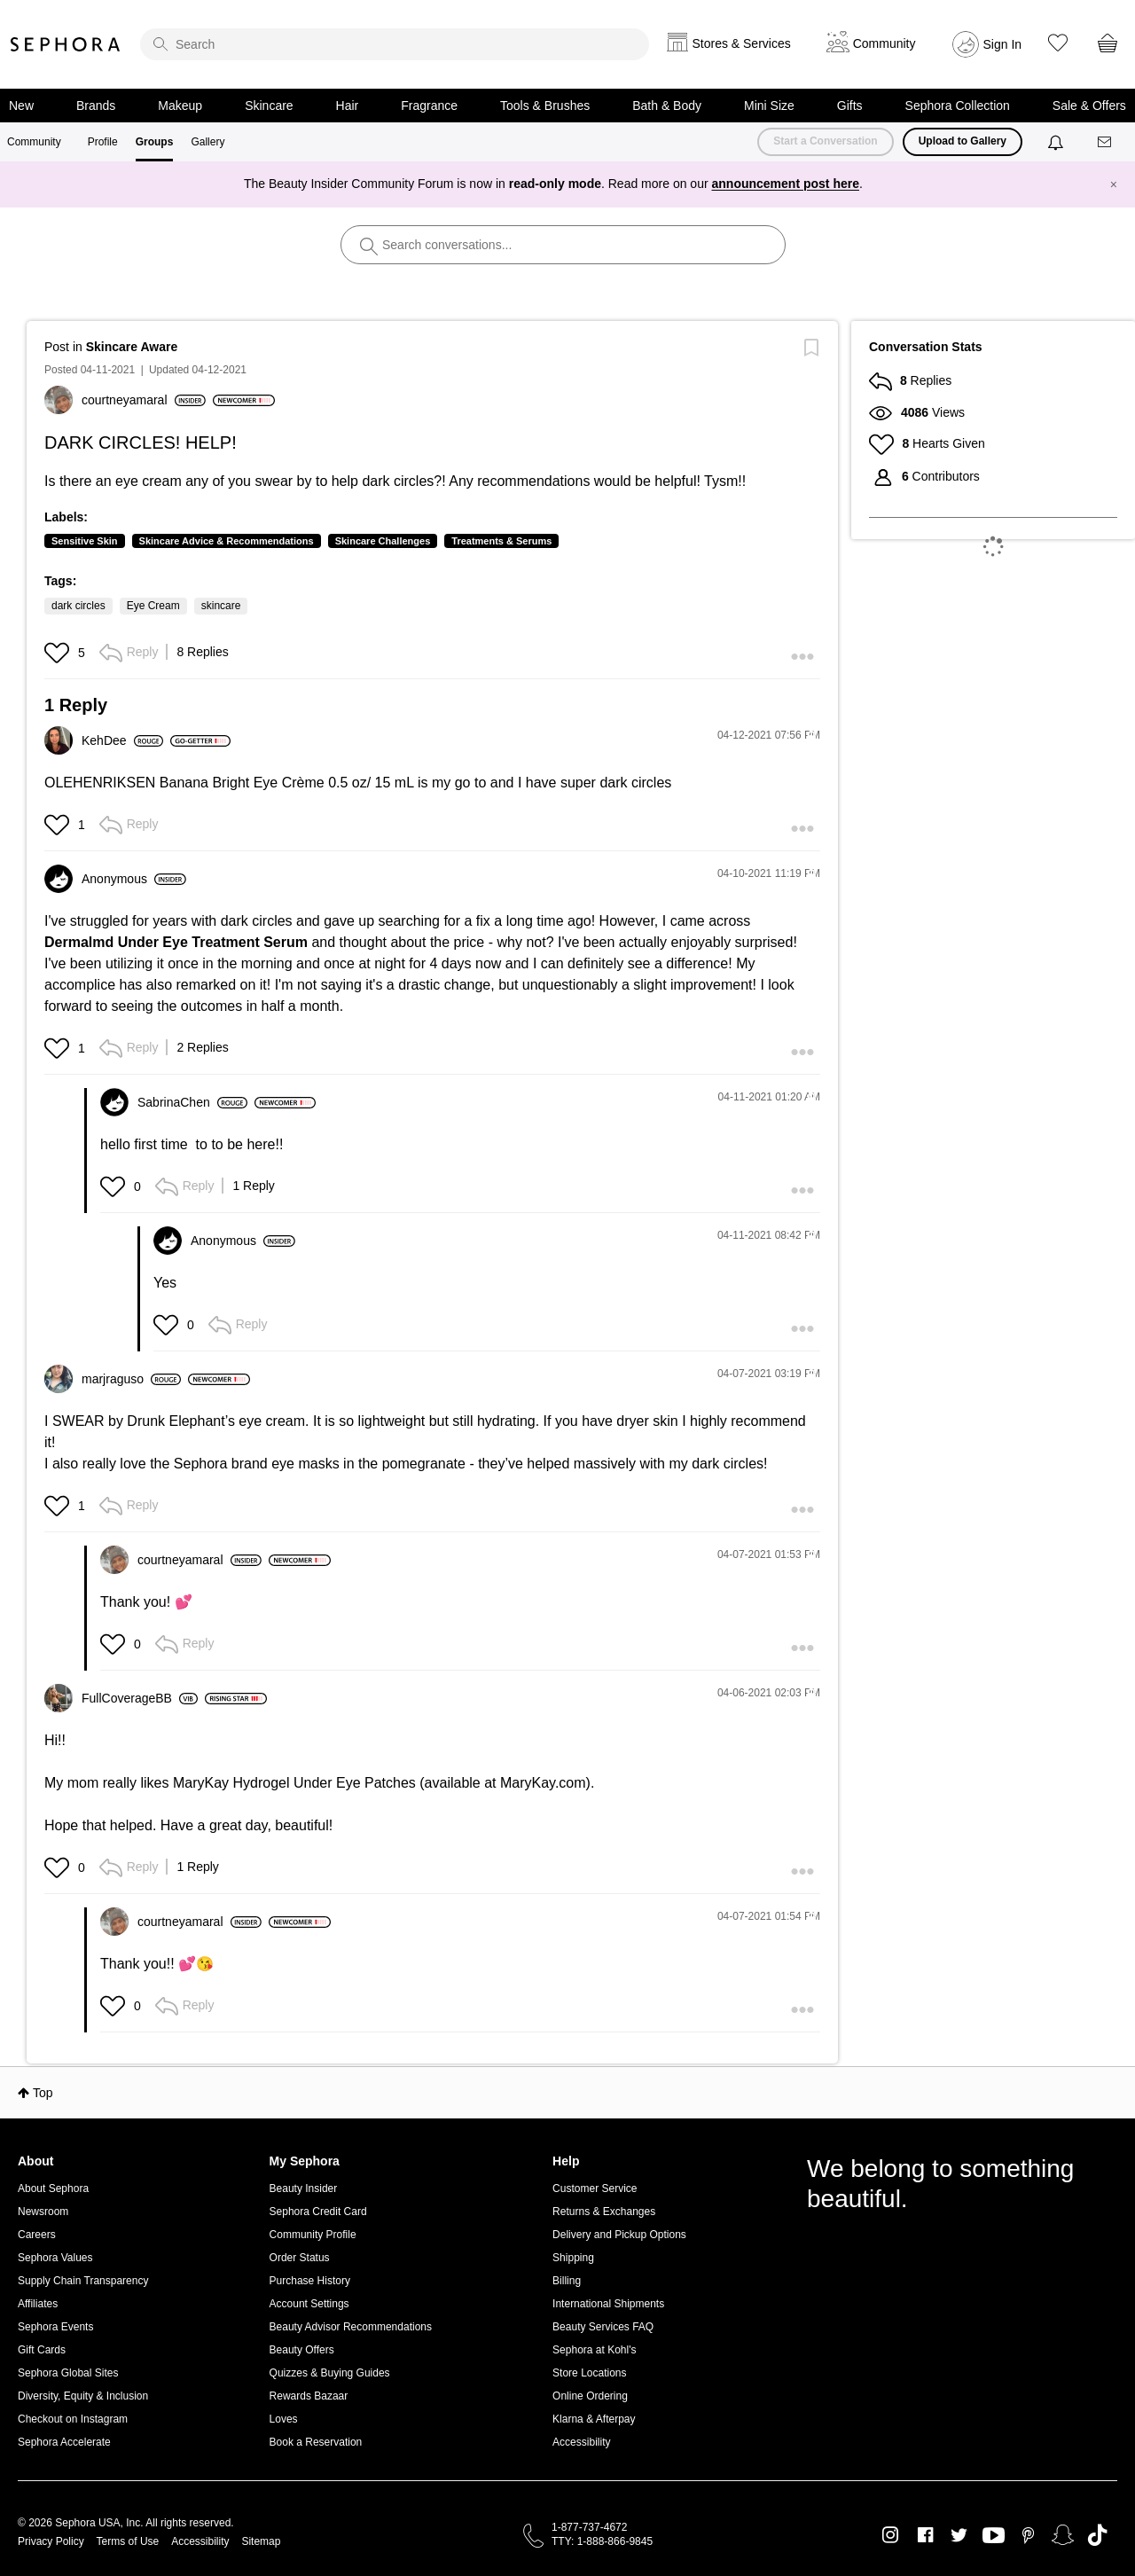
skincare (221, 605)
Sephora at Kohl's (594, 2350)
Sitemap (260, 2541)
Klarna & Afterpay (593, 2419)
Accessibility (581, 2442)
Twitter (959, 2535)
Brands (95, 105)
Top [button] (43, 2093)
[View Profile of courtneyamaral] (144, 400)
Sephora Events (55, 2327)
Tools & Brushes (545, 105)
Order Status (300, 2257)
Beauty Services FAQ (603, 2327)
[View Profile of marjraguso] (131, 1379)
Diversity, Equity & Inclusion (83, 2396)
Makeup (180, 105)
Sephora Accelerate (64, 2442)
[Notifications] (1057, 142)
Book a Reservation (316, 2442)
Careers (37, 2234)
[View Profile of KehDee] (122, 740)
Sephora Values (55, 2257)
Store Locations (589, 2373)
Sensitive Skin (84, 541)
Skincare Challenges (383, 541)
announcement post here (785, 183)
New (21, 105)
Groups (155, 142)
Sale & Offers (1089, 105)
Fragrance (429, 105)
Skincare (269, 105)
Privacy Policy (51, 2541)
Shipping (573, 2257)
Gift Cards (42, 2350)
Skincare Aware (132, 347)
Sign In (1002, 44)
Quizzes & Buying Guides (330, 2373)
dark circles (78, 605)
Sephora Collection (957, 105)
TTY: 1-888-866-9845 (602, 2541)
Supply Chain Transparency (83, 2281)
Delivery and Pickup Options (619, 2234)
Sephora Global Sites (68, 2373)
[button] (59, 652)
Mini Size (769, 105)
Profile (103, 142)
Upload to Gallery (962, 141)
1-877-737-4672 (589, 2527)
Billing (566, 2281)
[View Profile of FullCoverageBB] (140, 1698)
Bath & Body (666, 105)
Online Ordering (590, 2396)
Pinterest (1028, 2535)
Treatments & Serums (501, 541)
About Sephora (53, 2188)
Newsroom (43, 2211)
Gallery (207, 142)
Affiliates (38, 2304)
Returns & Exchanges (603, 2211)
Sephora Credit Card (318, 2211)
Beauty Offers (302, 2350)
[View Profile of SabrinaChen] (192, 1102)
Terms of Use (128, 2541)
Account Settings (309, 2304)
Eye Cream (153, 605)
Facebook (925, 2535)
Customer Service (594, 2188)
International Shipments (608, 2304)
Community (34, 142)
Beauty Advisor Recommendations (351, 2327)
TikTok (1097, 2535)
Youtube (993, 2536)
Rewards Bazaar (309, 2396)
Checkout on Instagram (73, 2419)
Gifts (850, 105)
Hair (347, 105)
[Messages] (1105, 142)
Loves (284, 2419)
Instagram (891, 2535)
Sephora (65, 44)
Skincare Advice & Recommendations (226, 541)
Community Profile (313, 2234)
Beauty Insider (304, 2188)
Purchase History (310, 2281)
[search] (394, 44)
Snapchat (1063, 2535)
